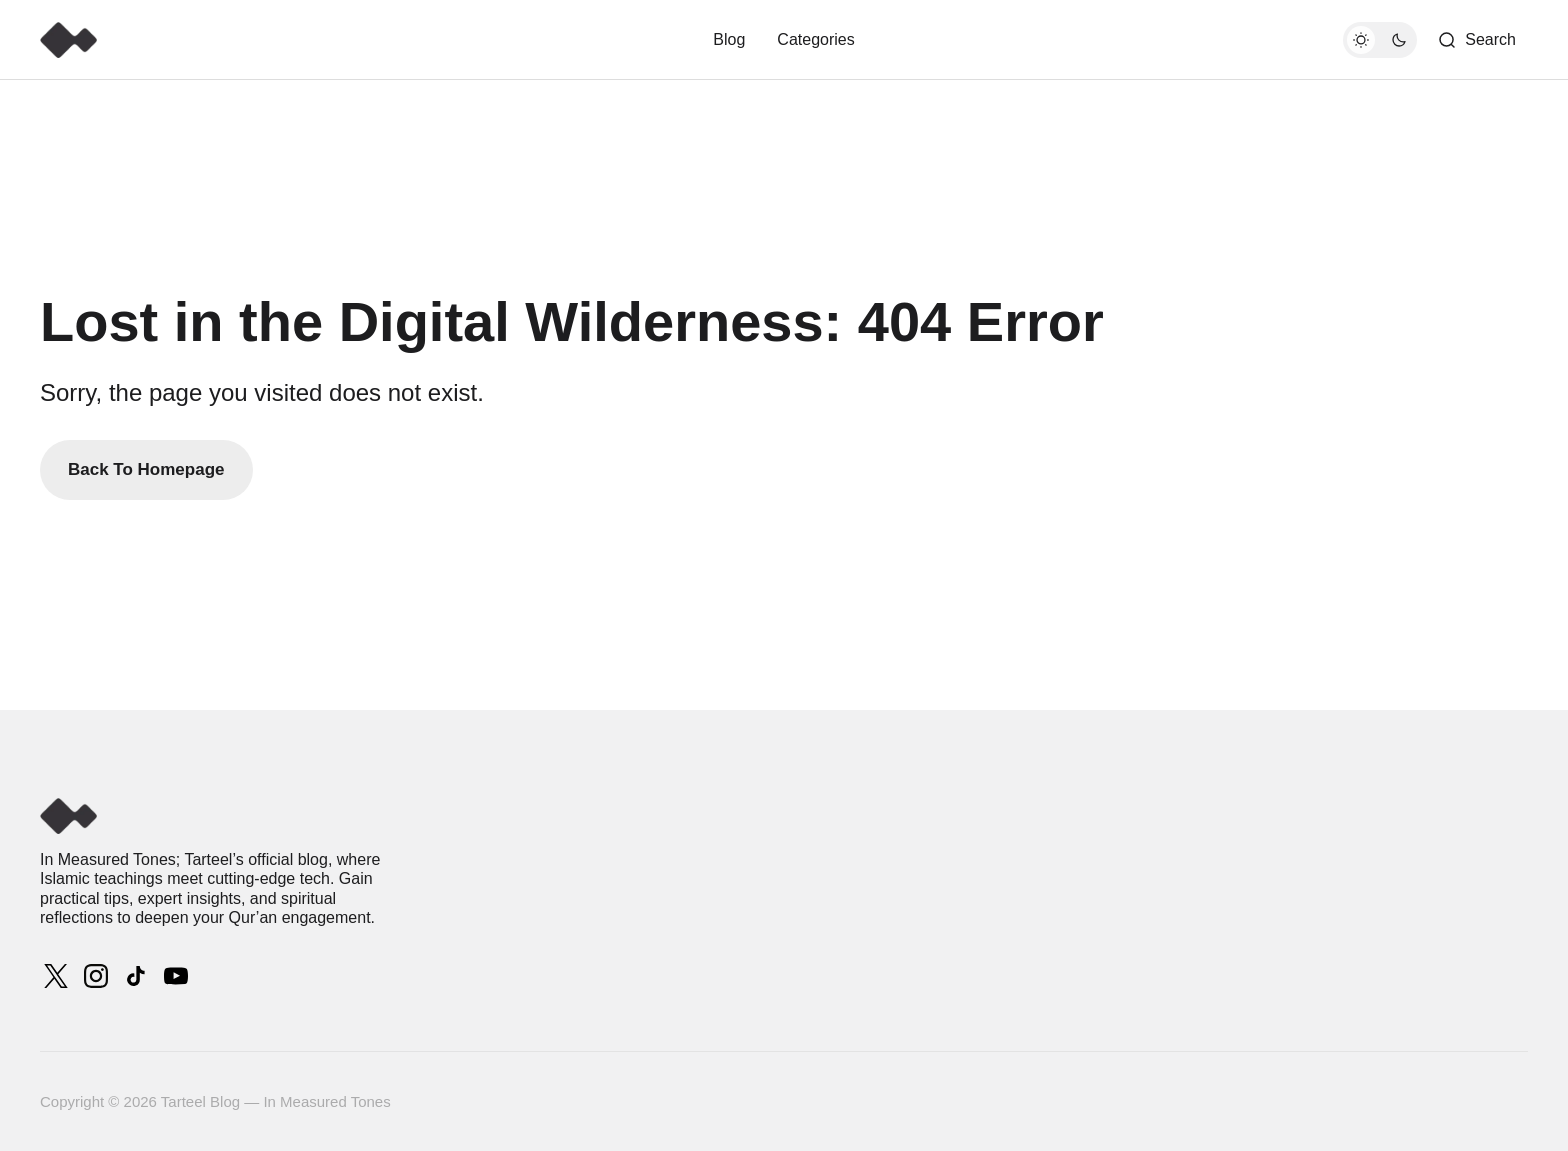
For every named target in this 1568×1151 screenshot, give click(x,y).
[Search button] (1476, 40)
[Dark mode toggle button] (1380, 40)
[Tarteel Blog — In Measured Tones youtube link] (174, 976)
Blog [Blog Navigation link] (729, 39)
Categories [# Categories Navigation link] (815, 39)
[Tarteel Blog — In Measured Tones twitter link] (58, 976)
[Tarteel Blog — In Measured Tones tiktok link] (136, 976)
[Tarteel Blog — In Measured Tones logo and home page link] (68, 40)
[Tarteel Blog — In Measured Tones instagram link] (96, 976)
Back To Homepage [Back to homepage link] (146, 469)
